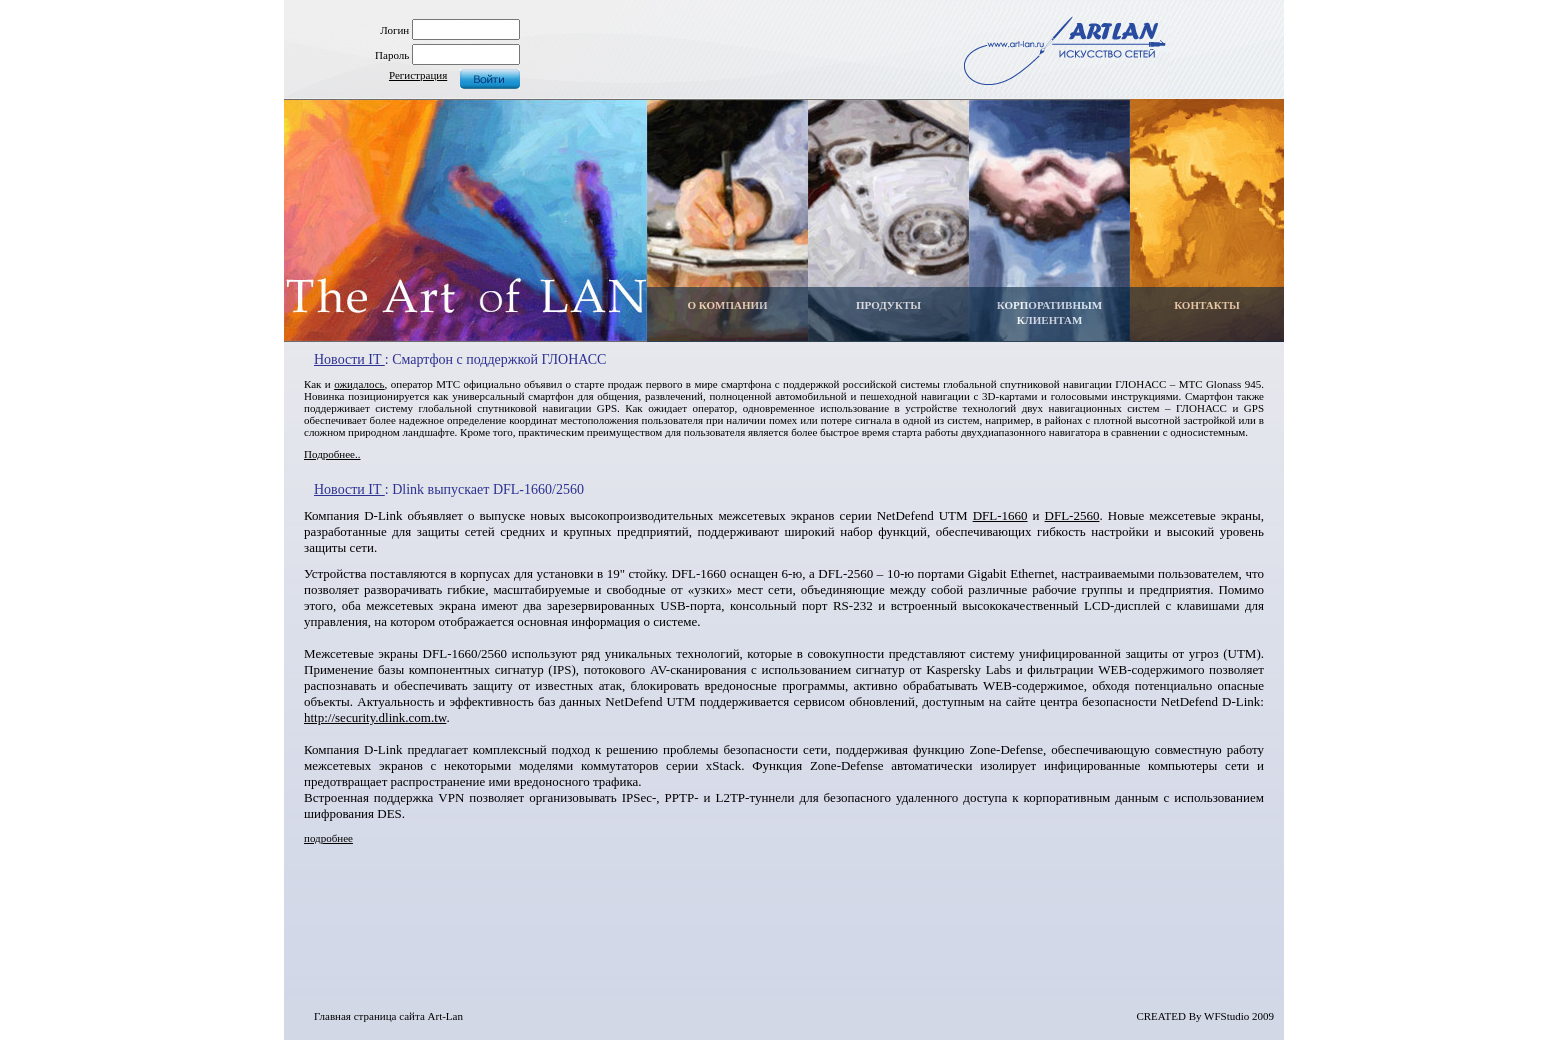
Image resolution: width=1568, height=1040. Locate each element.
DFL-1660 (1000, 515)
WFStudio (1226, 1016)
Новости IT (349, 359)
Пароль (392, 55)
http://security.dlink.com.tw (375, 717)
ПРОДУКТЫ (888, 305)
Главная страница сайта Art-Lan (388, 1016)
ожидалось (359, 384)
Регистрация (418, 75)
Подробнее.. (332, 454)
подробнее (328, 838)
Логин (394, 30)
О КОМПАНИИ (727, 305)
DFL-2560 (1072, 515)
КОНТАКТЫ (1207, 305)
